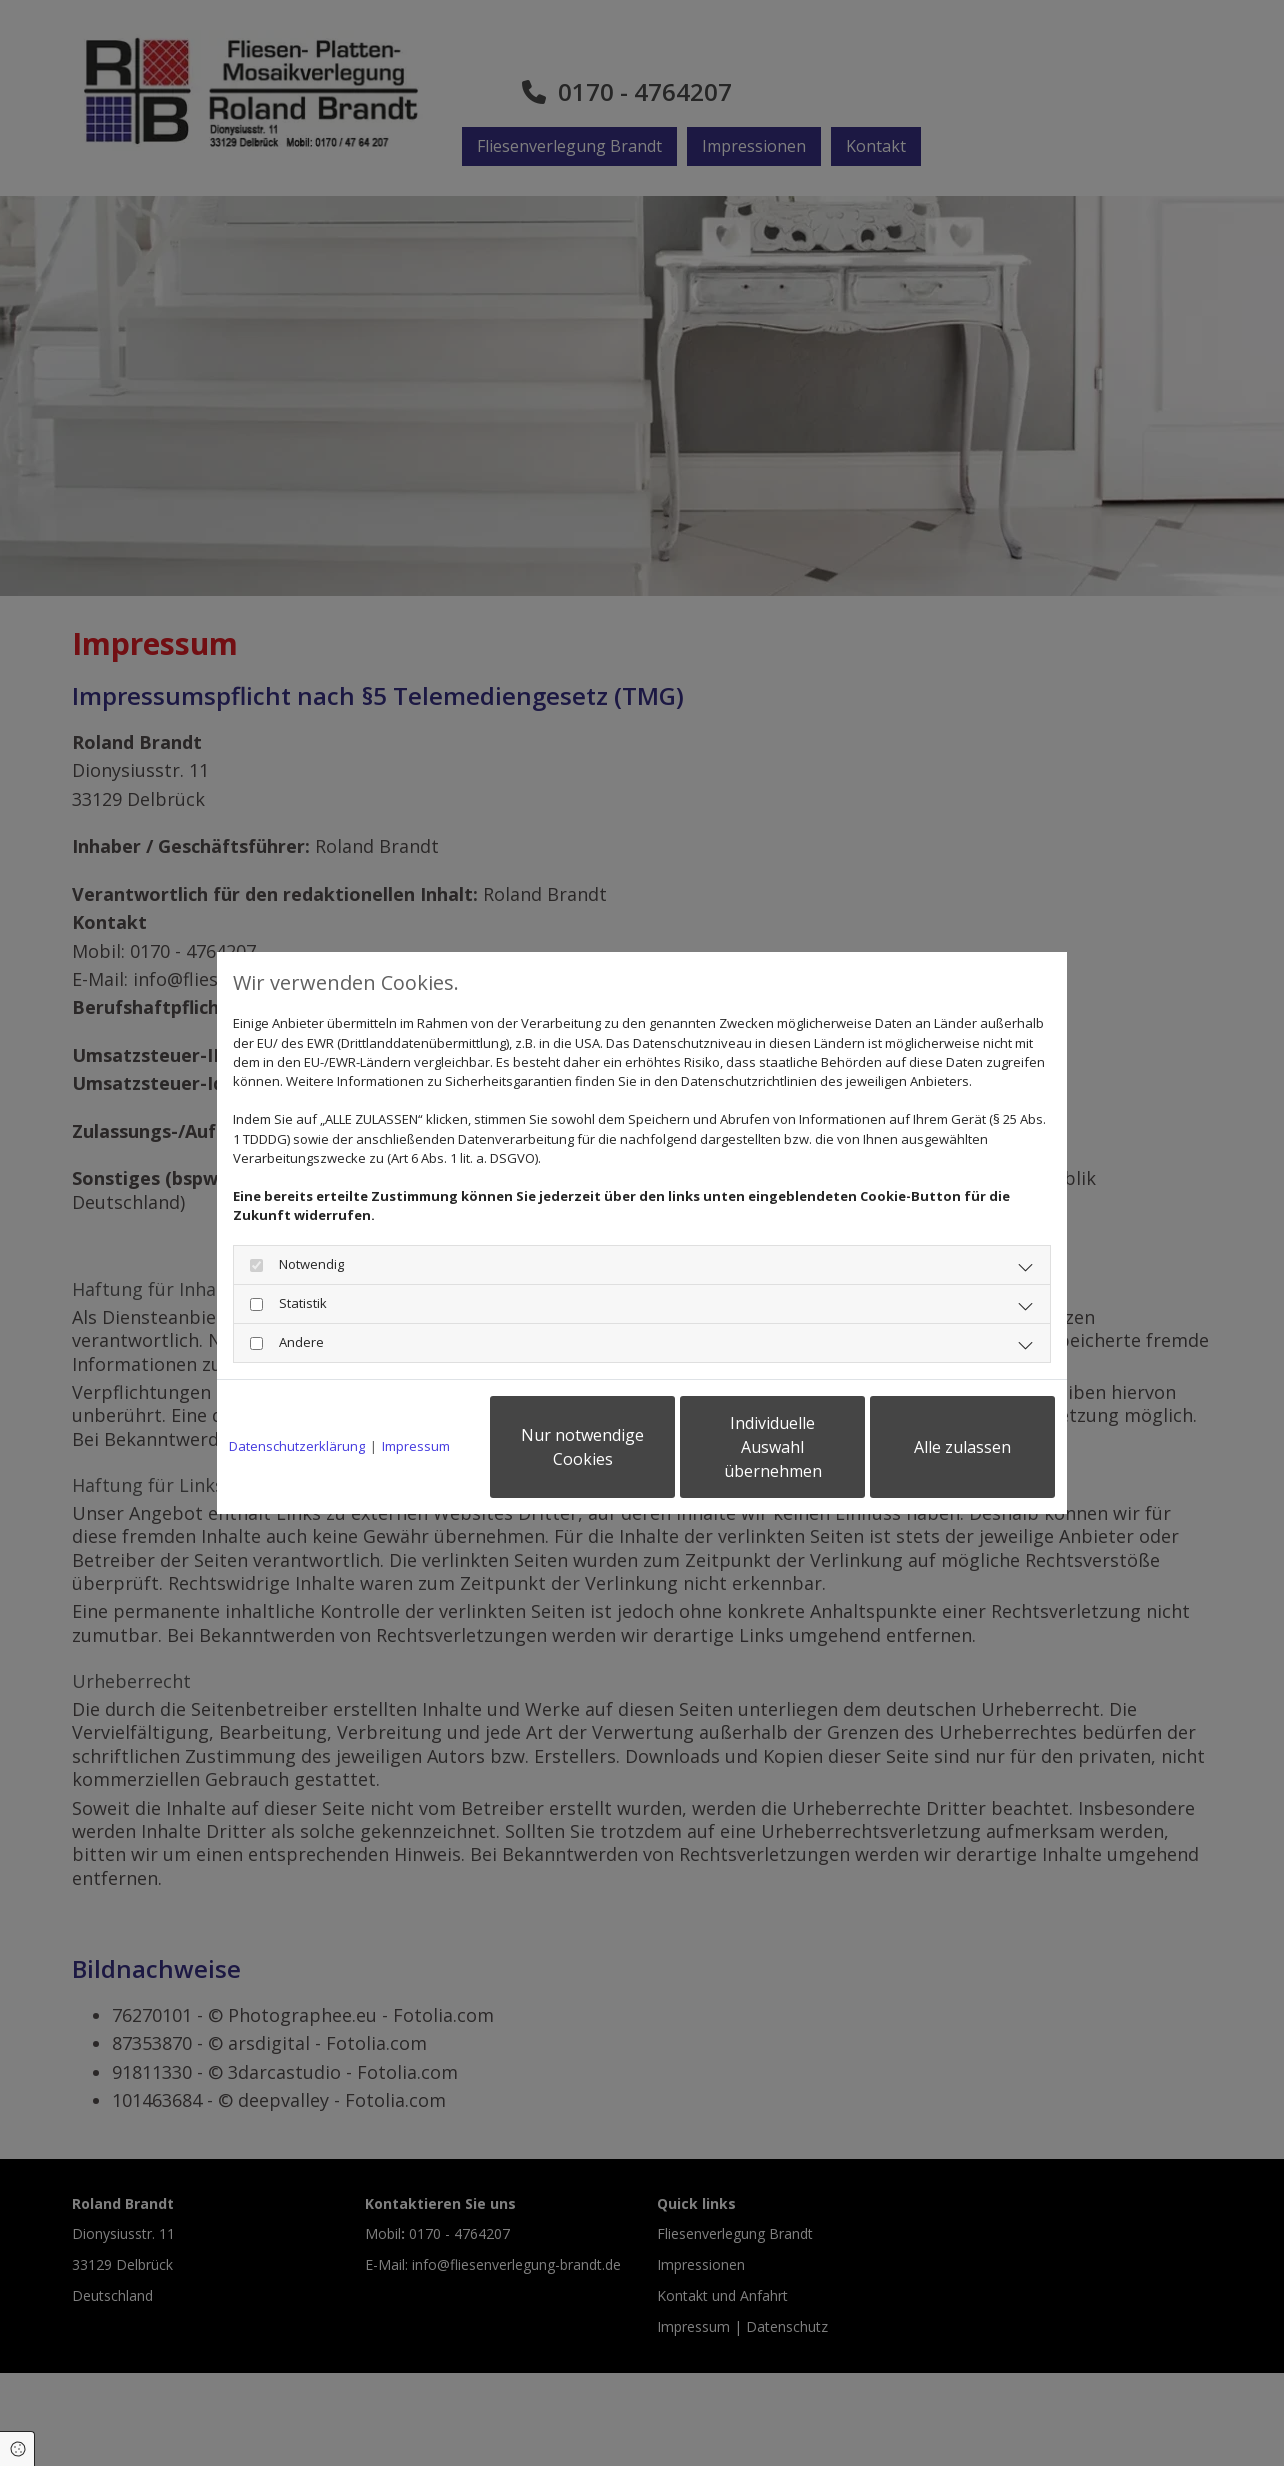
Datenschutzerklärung (297, 1446)
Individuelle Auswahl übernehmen (773, 1447)
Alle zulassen (962, 1447)
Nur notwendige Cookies (582, 1447)
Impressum (416, 1446)
